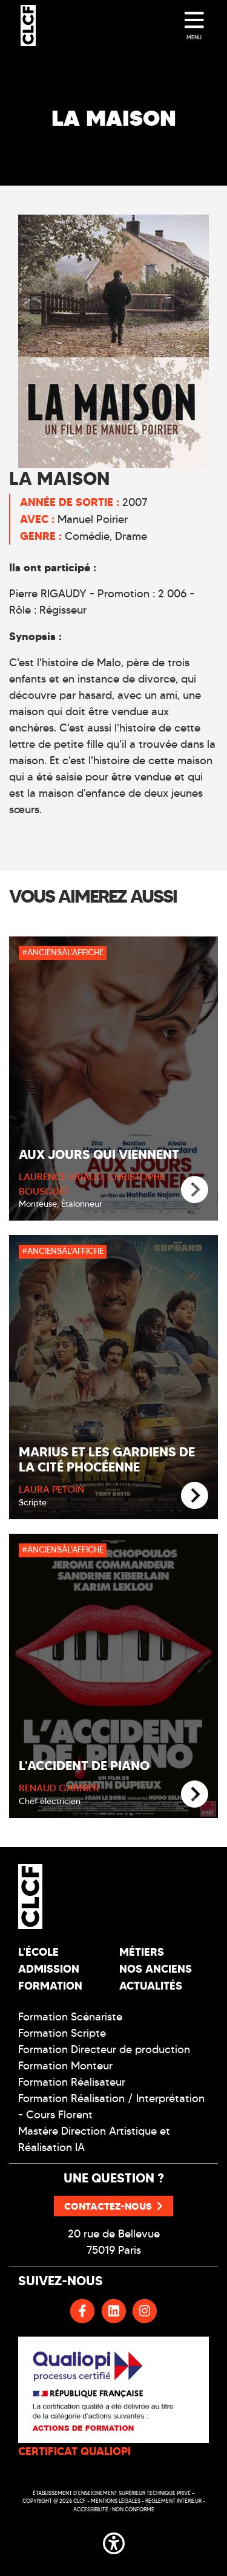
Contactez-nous (113, 2206)
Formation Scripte (62, 2033)
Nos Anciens (155, 1969)
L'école (38, 1952)
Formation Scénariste (70, 2016)
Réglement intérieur (173, 2500)
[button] (113, 2541)
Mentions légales (115, 2500)
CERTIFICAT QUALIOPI (74, 2451)
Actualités (150, 1986)
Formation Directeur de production (104, 2049)
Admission (48, 1969)
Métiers (141, 1952)
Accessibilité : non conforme (113, 2509)
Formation (50, 1986)
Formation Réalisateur (71, 2082)
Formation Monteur (65, 2065)
